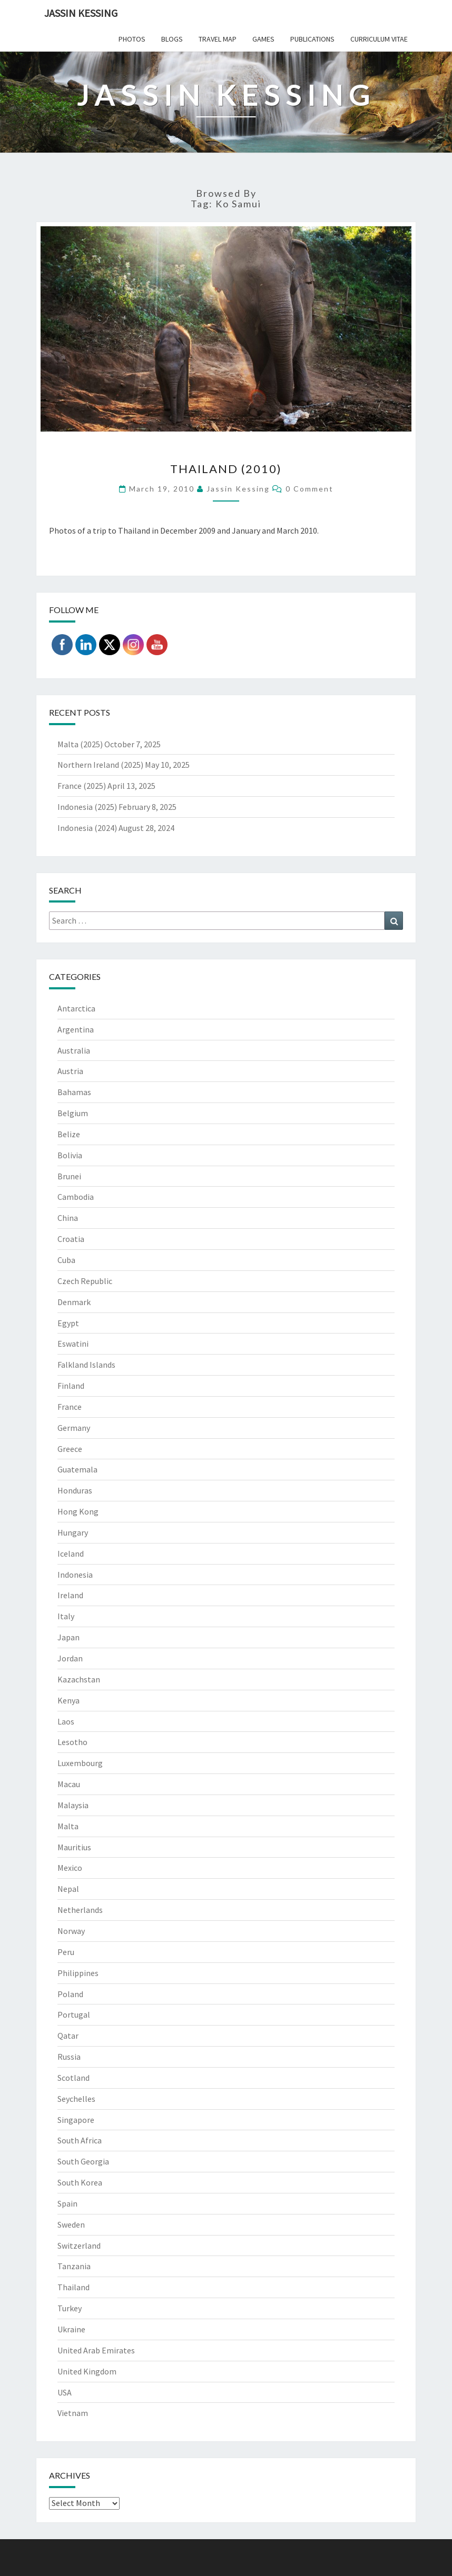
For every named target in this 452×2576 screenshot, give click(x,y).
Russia (69, 2056)
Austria (70, 1071)
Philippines (78, 1973)
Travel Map (218, 39)
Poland (70, 1994)
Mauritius (74, 1847)
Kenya (68, 1700)
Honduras (74, 1490)
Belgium (72, 1113)
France (69, 1406)
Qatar (67, 2035)
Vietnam (72, 2413)
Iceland (70, 1553)
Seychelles (76, 2098)
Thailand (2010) (226, 469)
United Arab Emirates (96, 2350)
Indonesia (75, 1574)
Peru (65, 1952)
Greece (69, 1449)
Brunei (69, 1176)
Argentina (75, 1029)
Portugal (73, 2014)
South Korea (79, 2182)
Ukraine (71, 2329)
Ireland (70, 1595)
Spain (67, 2203)
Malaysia (73, 1805)
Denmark (74, 1302)
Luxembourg (80, 1763)
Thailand (73, 2287)
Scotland (73, 2077)
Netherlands (80, 1910)
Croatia (70, 1239)
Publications (312, 39)
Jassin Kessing (80, 12)
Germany (73, 1427)
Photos (132, 39)
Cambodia (75, 1196)
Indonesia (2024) (87, 828)
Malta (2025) (80, 744)
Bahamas (74, 1092)
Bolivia (69, 1155)
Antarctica (76, 1008)
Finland (70, 1385)
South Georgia (83, 2161)
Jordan (70, 1658)
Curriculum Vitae (379, 39)
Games (263, 39)
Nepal (68, 1888)
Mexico (69, 1867)
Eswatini (73, 1343)
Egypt (68, 1323)
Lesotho (72, 1742)
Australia (73, 1050)
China (67, 1217)
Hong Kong (78, 1511)
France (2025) (81, 785)
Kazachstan (78, 1679)
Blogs (172, 39)
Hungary (72, 1532)
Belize (68, 1134)
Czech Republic (84, 1281)
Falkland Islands (86, 1364)
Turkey (69, 2308)
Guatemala (77, 1469)
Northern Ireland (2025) (100, 764)
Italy (65, 1616)
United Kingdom (86, 2371)
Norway (71, 1931)
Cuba (66, 1260)
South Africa (79, 2140)
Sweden (71, 2224)
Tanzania (74, 2266)
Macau (68, 1784)
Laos (65, 1721)
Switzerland (79, 2245)
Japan (68, 1637)
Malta (67, 1826)
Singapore (75, 2119)
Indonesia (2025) (87, 806)
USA (64, 2392)
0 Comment (309, 488)
